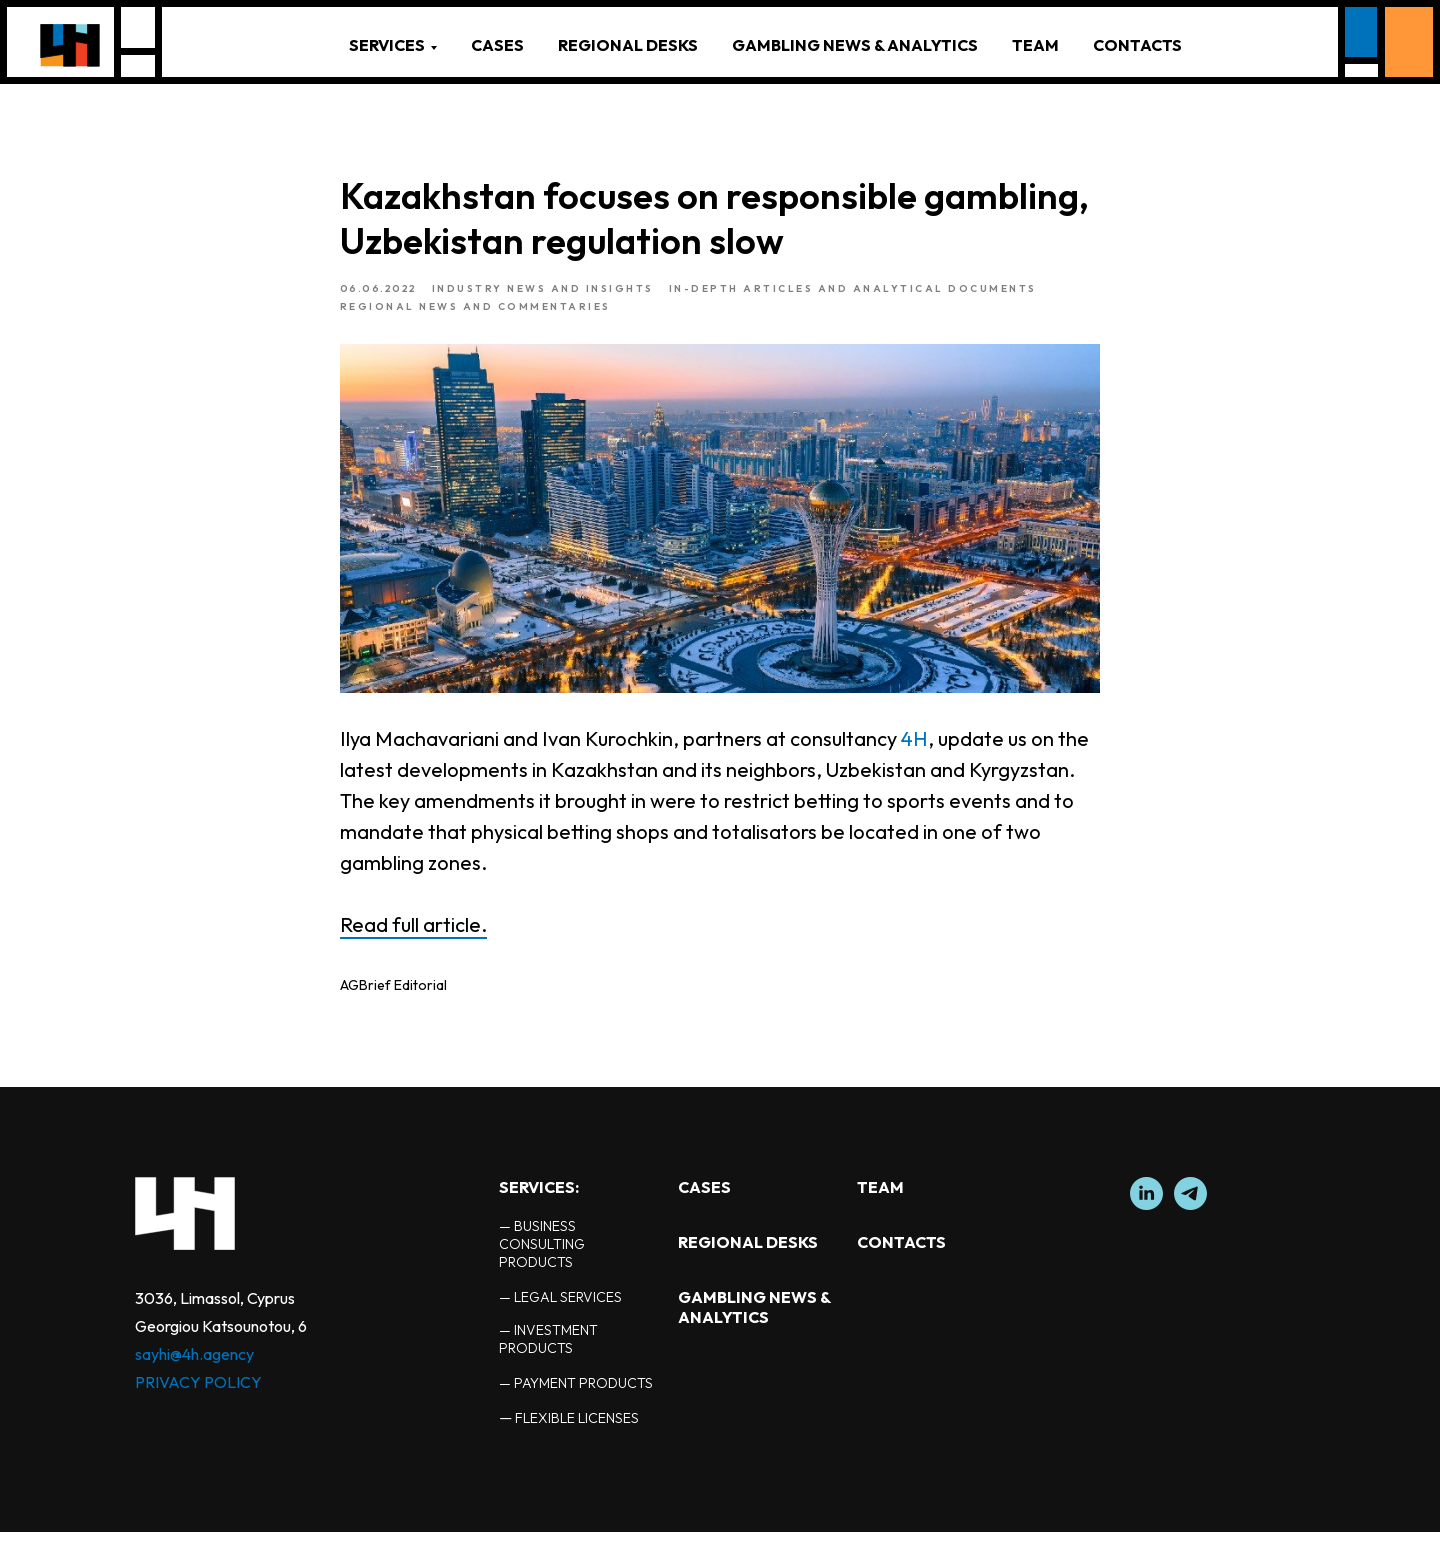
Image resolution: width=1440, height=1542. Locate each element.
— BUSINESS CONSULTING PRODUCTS (542, 1254)
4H (914, 743)
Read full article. (413, 929)
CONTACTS (1137, 45)
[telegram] (1190, 1214)
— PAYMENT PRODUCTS (576, 1393)
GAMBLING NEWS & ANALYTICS (855, 45)
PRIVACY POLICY (198, 1392)
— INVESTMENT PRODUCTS (548, 1349)
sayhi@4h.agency (194, 1364)
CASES (497, 45)
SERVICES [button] (387, 45)
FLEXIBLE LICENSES (577, 1428)
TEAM (1035, 45)
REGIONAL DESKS (628, 45)
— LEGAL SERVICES (560, 1307)
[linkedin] (1146, 1214)
